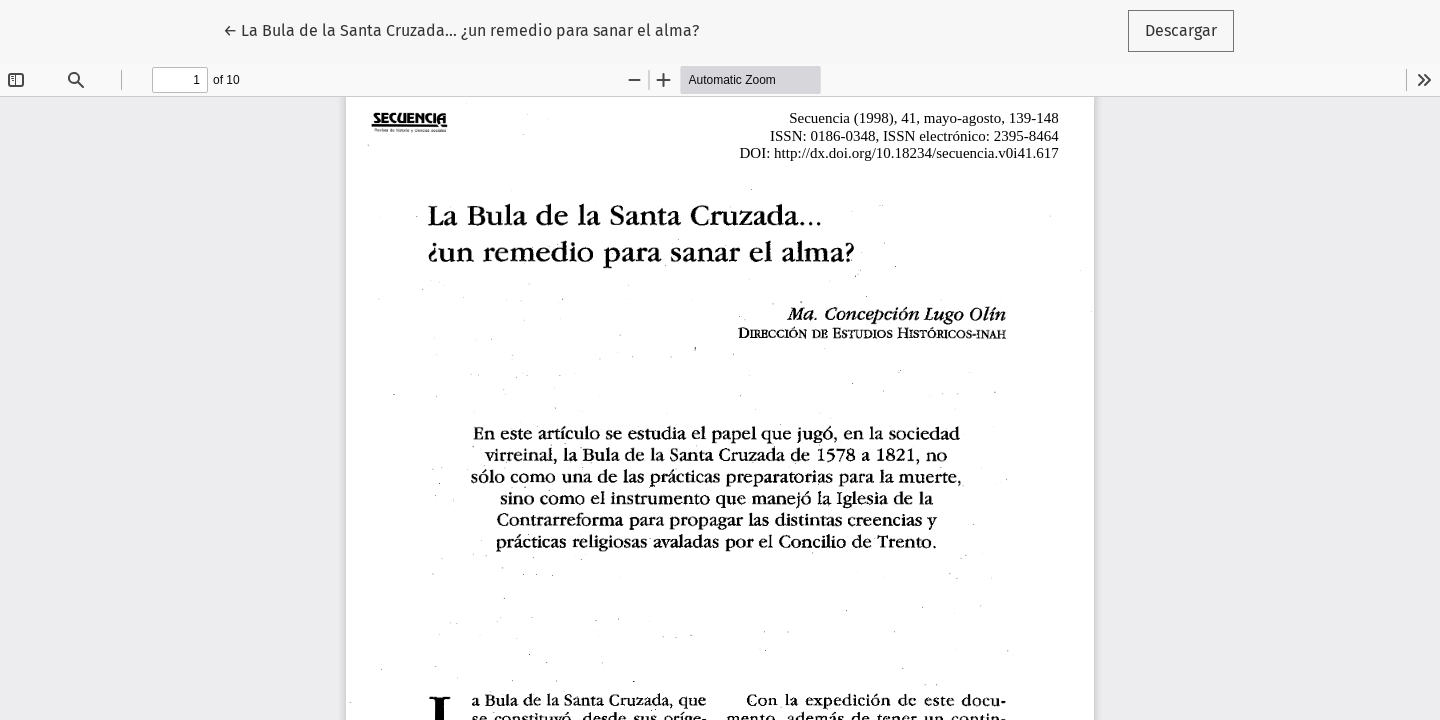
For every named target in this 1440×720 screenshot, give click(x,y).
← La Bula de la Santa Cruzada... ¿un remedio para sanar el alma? (461, 29)
